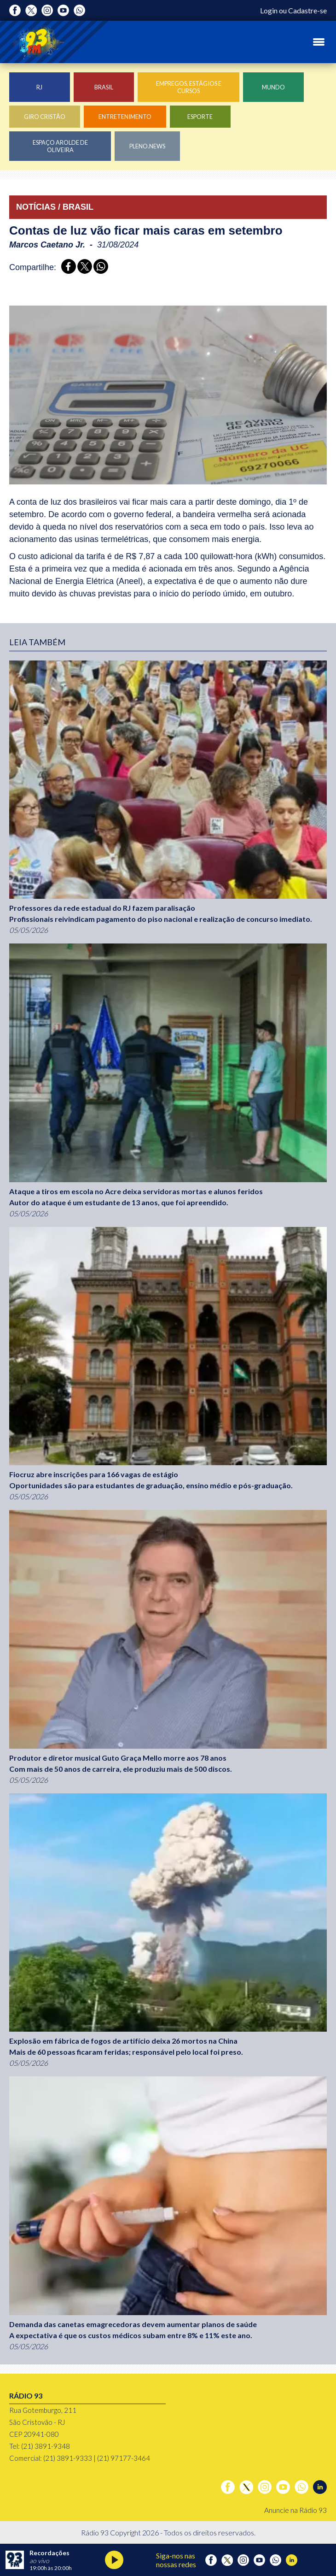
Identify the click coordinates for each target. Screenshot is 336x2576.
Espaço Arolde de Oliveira (60, 146)
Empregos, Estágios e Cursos (188, 87)
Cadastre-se (307, 10)
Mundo (273, 87)
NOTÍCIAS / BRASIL (54, 207)
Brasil (103, 87)
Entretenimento (124, 116)
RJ (39, 87)
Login (269, 10)
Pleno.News (147, 146)
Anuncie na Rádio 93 (295, 2509)
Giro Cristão (44, 116)
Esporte (200, 116)
